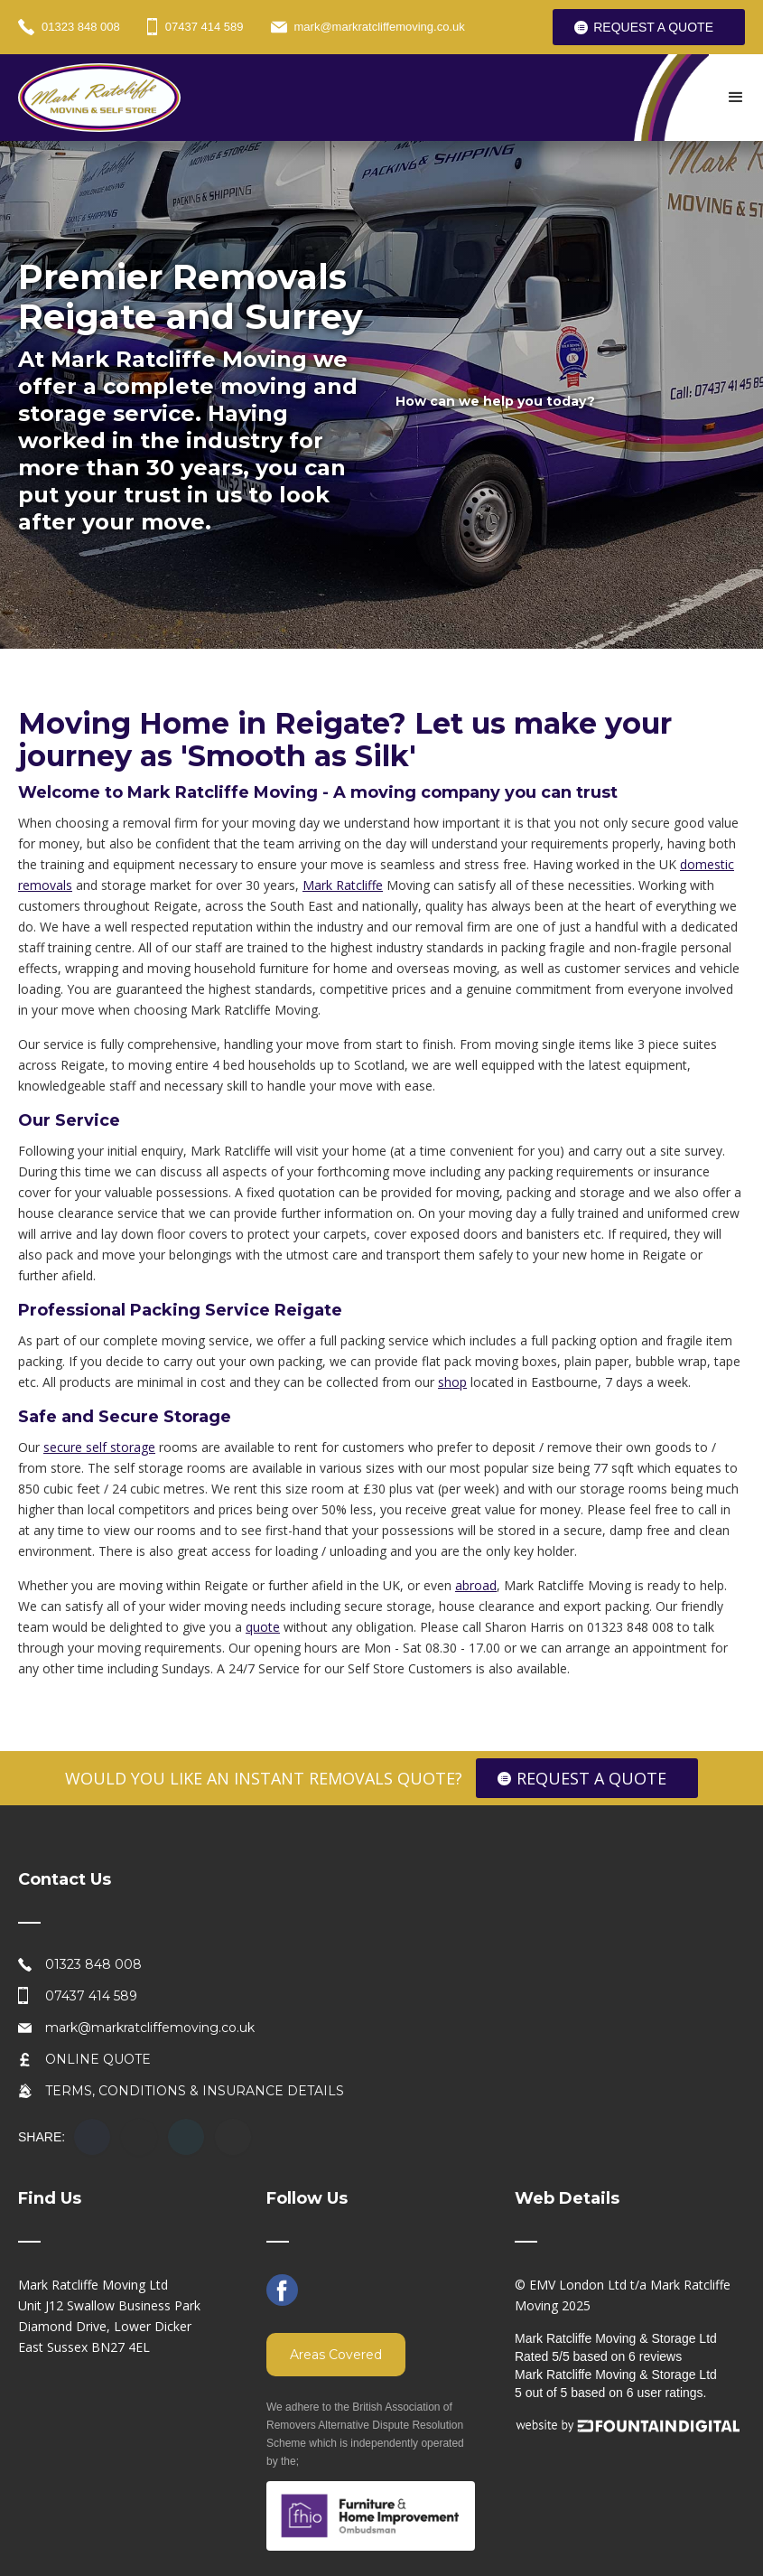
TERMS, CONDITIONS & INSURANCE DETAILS (194, 2091)
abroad (476, 1585)
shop (452, 1382)
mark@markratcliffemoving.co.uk (150, 2027)
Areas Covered (336, 2355)
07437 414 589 (91, 1996)
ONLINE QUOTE (98, 2059)
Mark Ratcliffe (342, 885)
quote (263, 1626)
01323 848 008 (93, 1964)
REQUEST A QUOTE (653, 27)
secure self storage (99, 1447)
